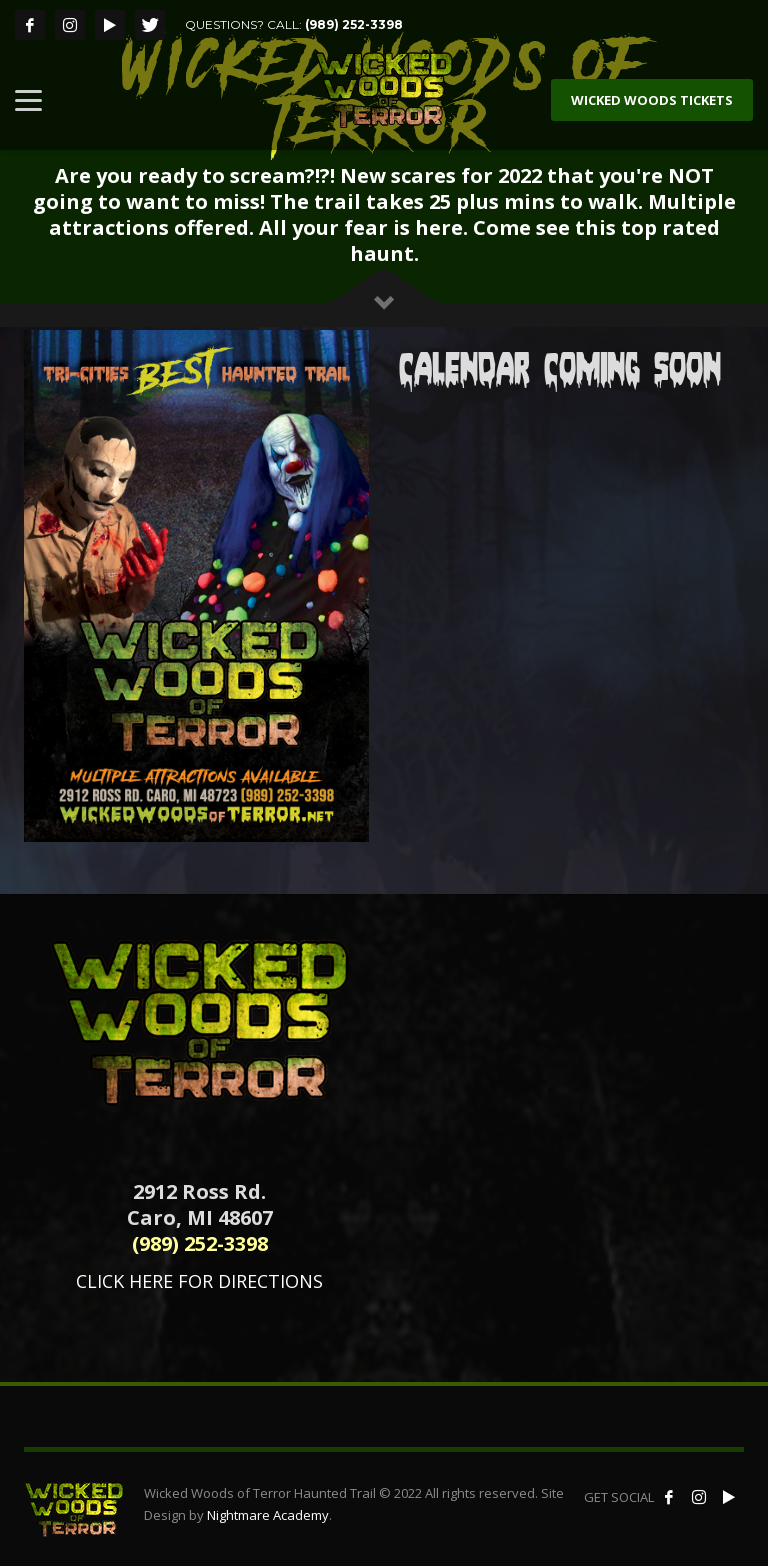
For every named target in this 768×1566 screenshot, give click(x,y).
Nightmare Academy (268, 1515)
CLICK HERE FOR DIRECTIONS (199, 1281)
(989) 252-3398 (354, 24)
